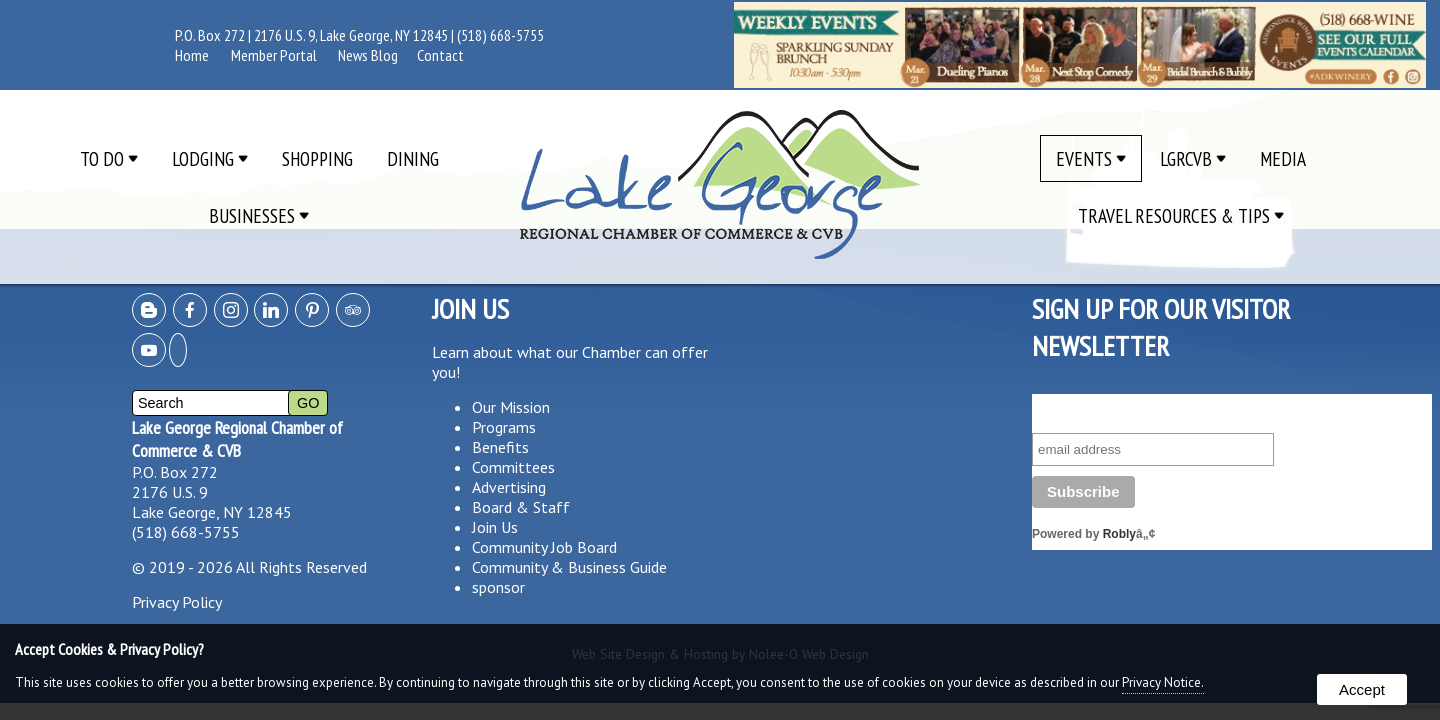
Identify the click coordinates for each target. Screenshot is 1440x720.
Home (192, 55)
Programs (504, 427)
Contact (440, 55)
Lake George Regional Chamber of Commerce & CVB (237, 439)
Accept (1362, 689)
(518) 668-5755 (500, 35)
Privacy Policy (177, 602)
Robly (1119, 534)
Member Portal (274, 55)
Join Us (495, 527)
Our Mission (511, 407)
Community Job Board (544, 547)
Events (1091, 158)
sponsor (498, 587)
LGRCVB (1193, 158)
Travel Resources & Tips (1181, 215)
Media (1283, 158)
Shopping (317, 158)
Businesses (259, 215)
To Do (109, 158)
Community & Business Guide (569, 567)
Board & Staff (521, 507)
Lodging (210, 158)
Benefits (500, 447)
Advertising (509, 487)
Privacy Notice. (1163, 682)
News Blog (368, 55)
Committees (513, 467)
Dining (413, 158)
